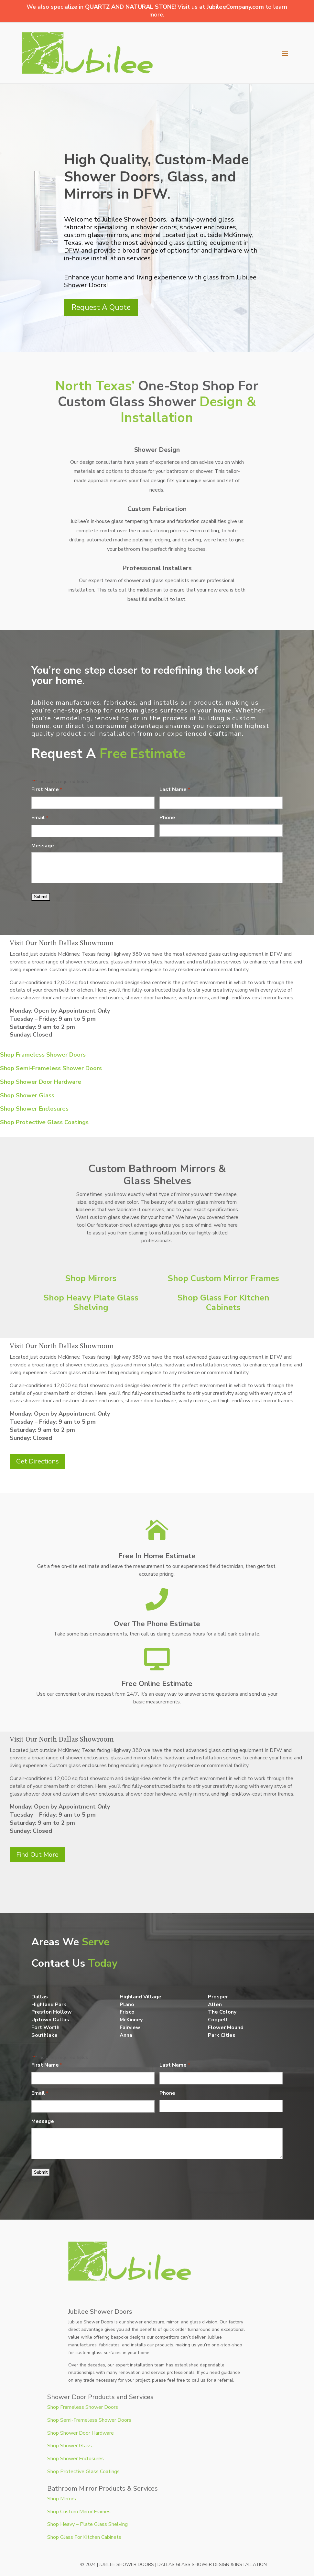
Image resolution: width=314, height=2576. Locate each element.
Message (42, 845)
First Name (46, 790)
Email (39, 818)
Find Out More (37, 1854)
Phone (167, 817)
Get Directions (37, 1461)
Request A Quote (101, 307)
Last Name (174, 790)
